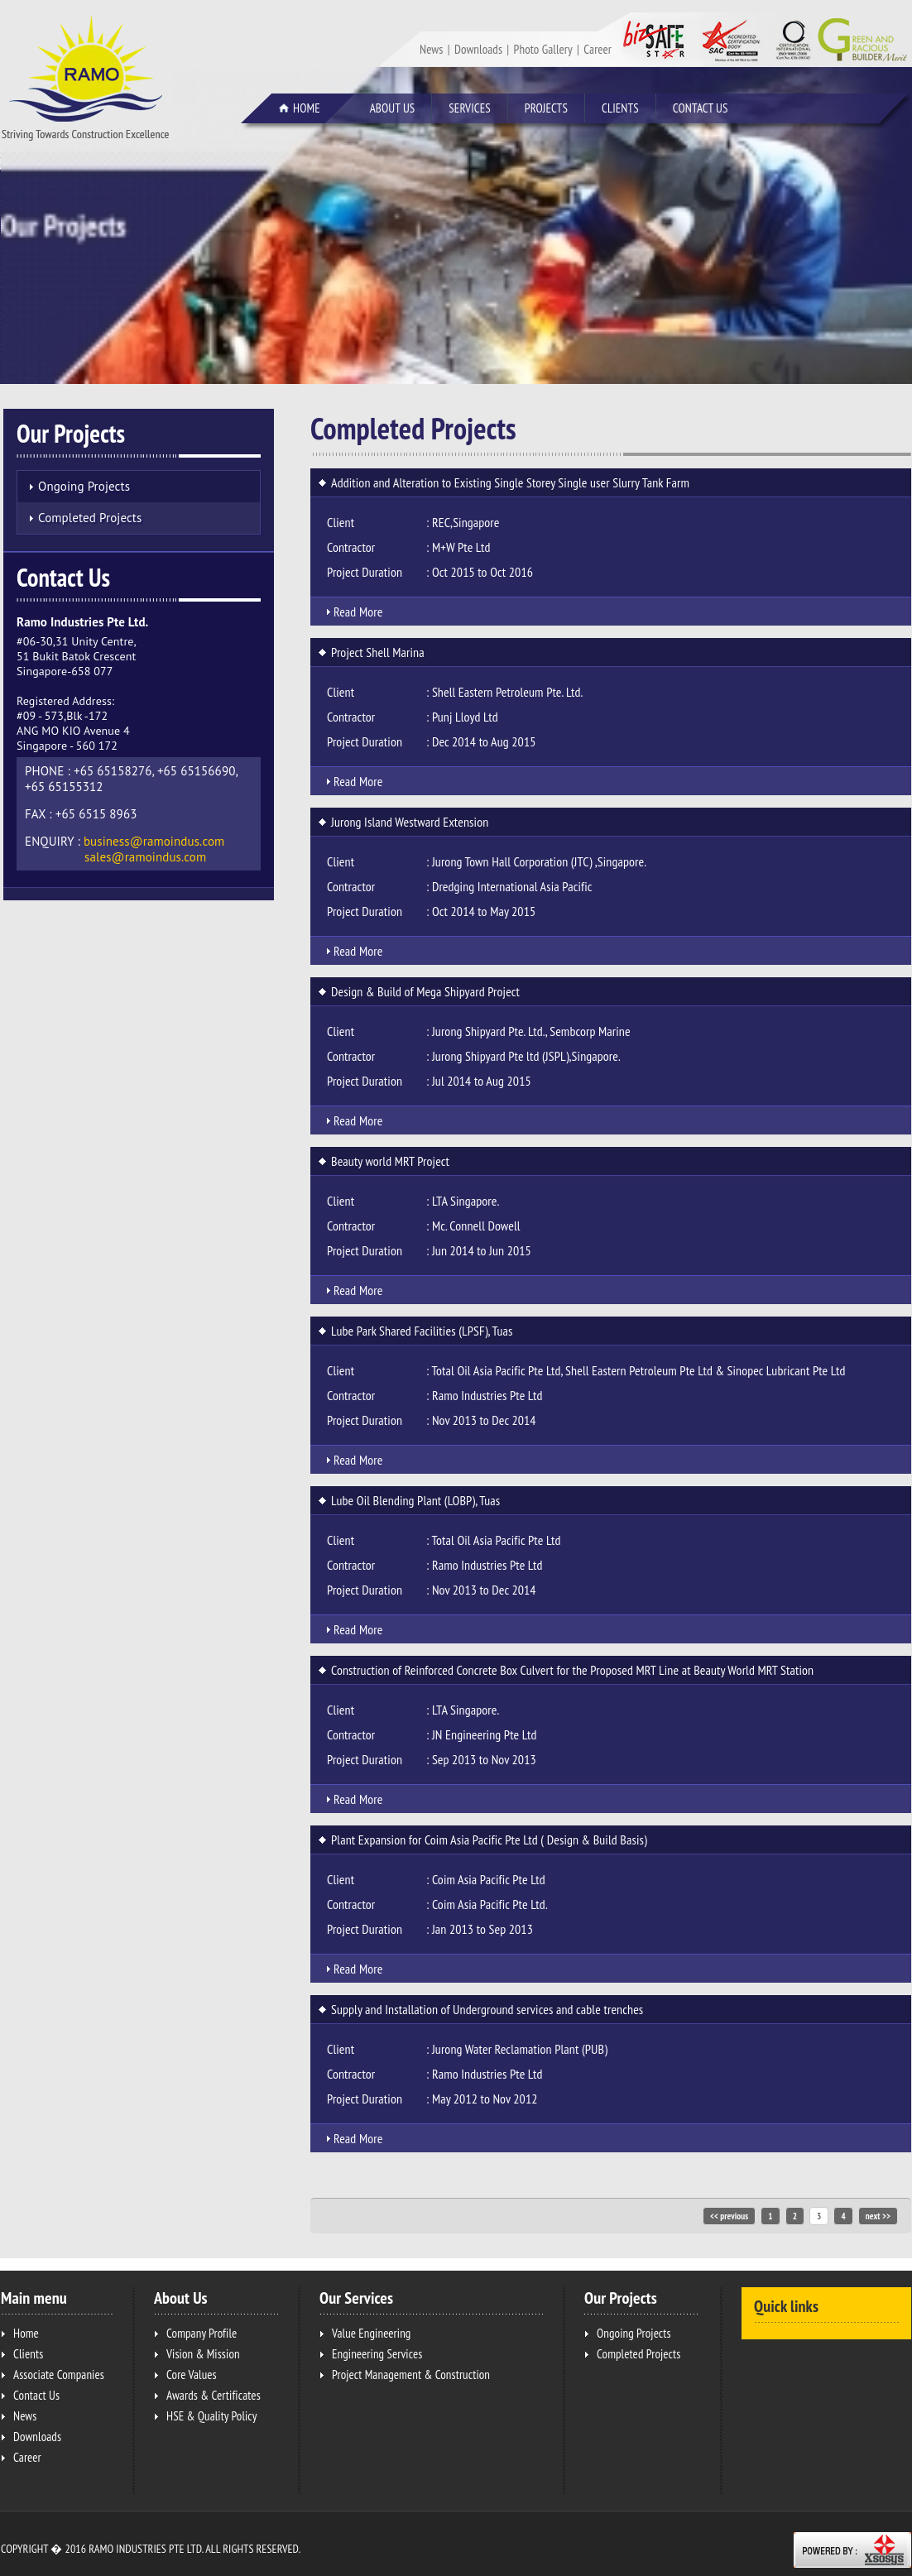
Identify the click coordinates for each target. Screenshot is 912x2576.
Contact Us (700, 108)
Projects (553, 109)
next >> (878, 2216)
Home (306, 108)
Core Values (191, 2374)
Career (597, 49)
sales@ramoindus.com (145, 857)
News (431, 49)
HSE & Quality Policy (211, 2416)
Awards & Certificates (213, 2395)
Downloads (478, 49)
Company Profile (201, 2333)
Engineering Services (377, 2354)
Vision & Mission (203, 2354)
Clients (620, 108)
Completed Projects (90, 517)
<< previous (729, 2216)
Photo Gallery (543, 49)
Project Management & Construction (411, 2374)
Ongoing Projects (84, 486)
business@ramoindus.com (154, 841)
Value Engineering (371, 2333)
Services (476, 109)
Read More (358, 611)
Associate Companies (58, 2374)
